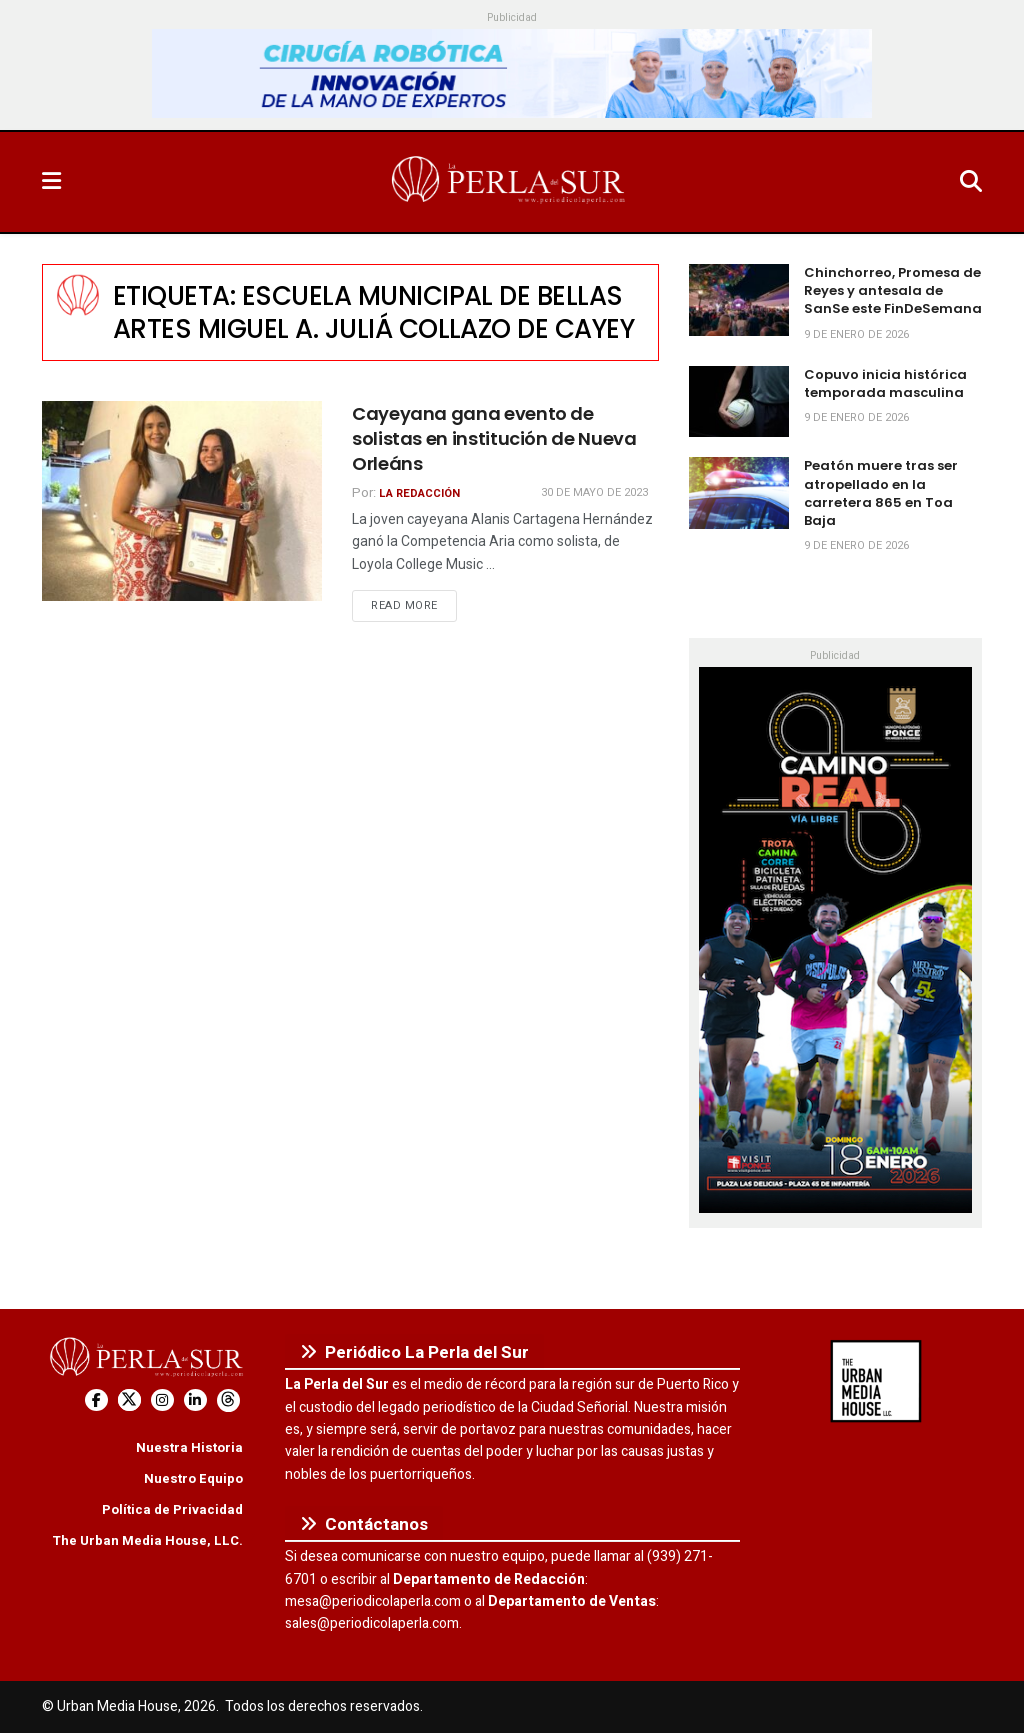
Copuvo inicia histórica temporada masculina (885, 383)
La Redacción (419, 493)
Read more (414, 605)
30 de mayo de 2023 (594, 492)
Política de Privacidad (172, 1509)
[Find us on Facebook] (96, 1400)
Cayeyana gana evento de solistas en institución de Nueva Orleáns (494, 438)
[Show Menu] (51, 182)
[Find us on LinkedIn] (195, 1400)
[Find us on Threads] (228, 1400)
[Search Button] (971, 182)
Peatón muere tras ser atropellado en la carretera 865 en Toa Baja (881, 493)
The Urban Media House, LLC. (147, 1540)
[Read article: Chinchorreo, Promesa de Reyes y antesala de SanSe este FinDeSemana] (739, 300)
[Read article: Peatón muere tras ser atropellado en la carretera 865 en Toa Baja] (739, 493)
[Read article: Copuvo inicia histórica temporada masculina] (739, 402)
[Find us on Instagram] (162, 1400)
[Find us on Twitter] (129, 1400)
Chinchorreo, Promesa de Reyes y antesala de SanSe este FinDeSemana (893, 290)
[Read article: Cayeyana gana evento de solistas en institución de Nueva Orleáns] (182, 501)
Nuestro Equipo (193, 1478)
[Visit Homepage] (510, 182)
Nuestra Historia (189, 1447)
